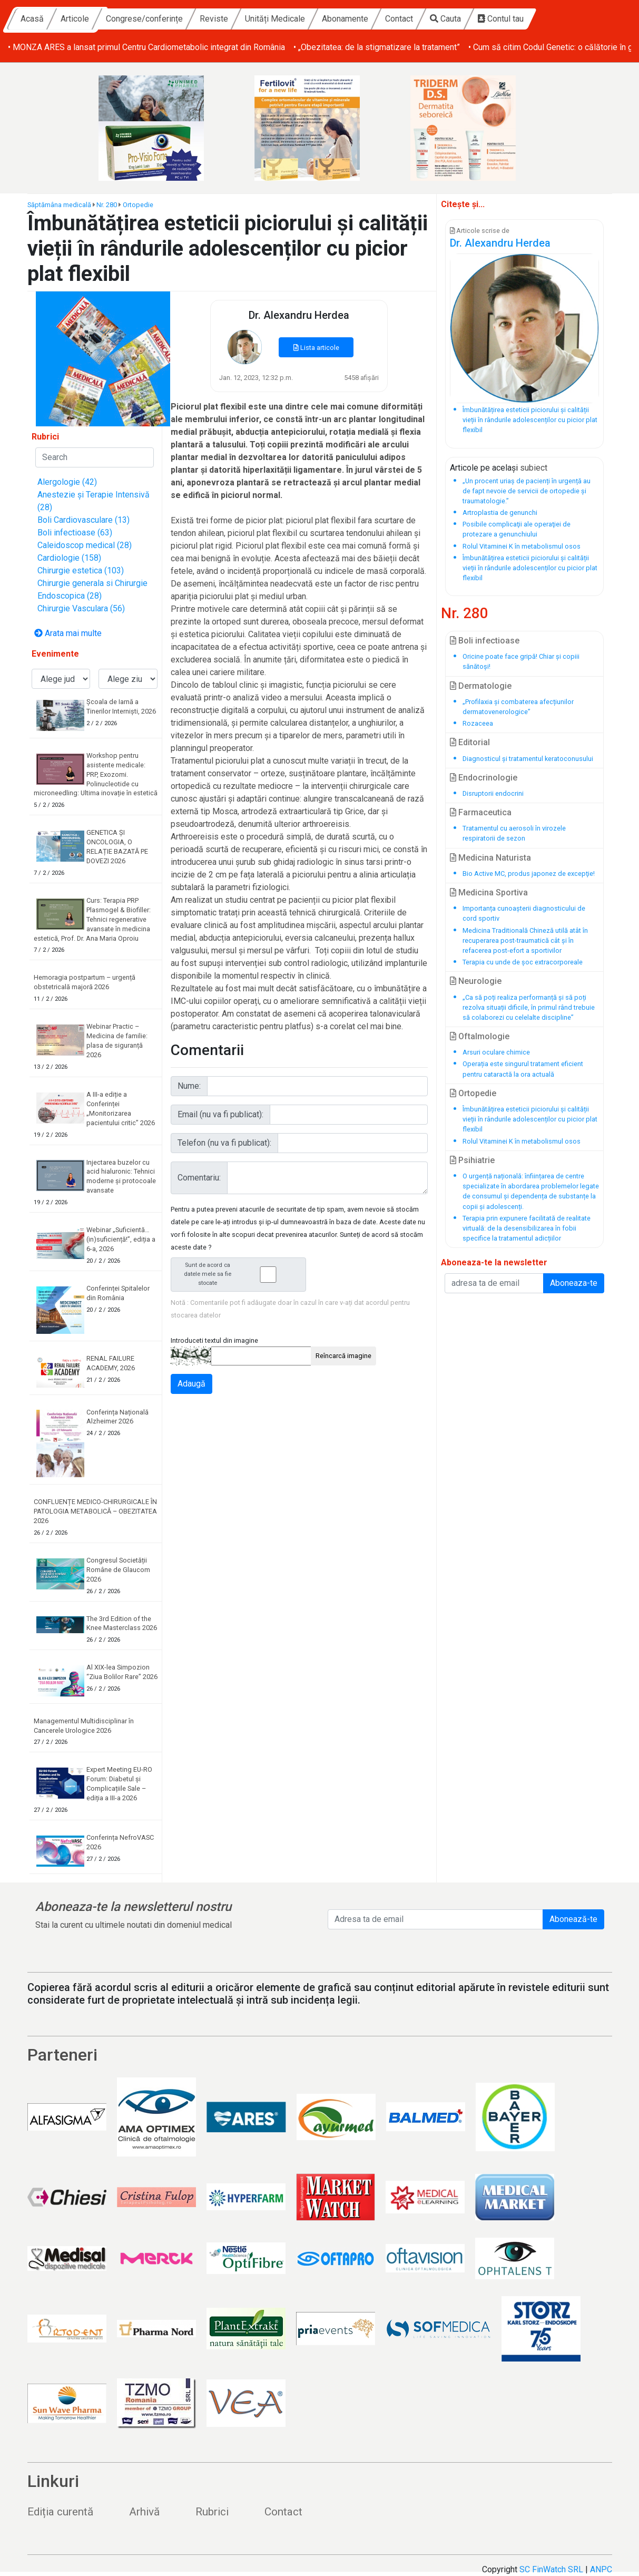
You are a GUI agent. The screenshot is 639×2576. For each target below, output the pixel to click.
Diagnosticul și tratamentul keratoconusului (528, 759)
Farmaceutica (481, 812)
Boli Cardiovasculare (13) (83, 520)
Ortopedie (138, 205)
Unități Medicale (372, 19)
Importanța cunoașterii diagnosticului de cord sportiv (524, 913)
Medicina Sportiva (489, 892)
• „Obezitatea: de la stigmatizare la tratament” (376, 47)
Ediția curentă (60, 2511)
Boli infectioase (484, 641)
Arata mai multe (68, 633)
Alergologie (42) (67, 482)
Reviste (311, 19)
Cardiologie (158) (69, 558)
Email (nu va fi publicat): (220, 1114)
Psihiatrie (472, 1160)
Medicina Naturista (490, 858)
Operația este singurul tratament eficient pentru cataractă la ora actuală (523, 1069)
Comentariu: (199, 1178)
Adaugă (191, 1384)
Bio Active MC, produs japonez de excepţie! (529, 873)
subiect (533, 468)
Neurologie (476, 981)
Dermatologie (481, 686)
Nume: (189, 1086)
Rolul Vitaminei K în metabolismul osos (522, 1141)
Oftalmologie (479, 1036)
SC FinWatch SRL (551, 2569)
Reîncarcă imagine (343, 1356)
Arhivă (144, 2511)
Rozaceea (478, 723)
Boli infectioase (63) (74, 533)
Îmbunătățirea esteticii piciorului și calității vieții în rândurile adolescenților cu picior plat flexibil (530, 1119)
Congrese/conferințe (241, 19)
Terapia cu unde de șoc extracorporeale (523, 962)
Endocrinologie (483, 778)
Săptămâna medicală (59, 205)
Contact (496, 19)
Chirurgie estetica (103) (80, 570)
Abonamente (442, 19)
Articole (172, 19)
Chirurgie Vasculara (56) (81, 608)
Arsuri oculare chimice (496, 1052)
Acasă (129, 19)
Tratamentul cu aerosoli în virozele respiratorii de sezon (514, 833)
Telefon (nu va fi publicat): (224, 1143)
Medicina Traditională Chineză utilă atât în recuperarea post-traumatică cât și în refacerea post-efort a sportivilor (525, 940)
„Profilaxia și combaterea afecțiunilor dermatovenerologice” (518, 707)
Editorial (470, 742)
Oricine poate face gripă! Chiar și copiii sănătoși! (521, 661)
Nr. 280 (106, 205)
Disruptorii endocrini (493, 793)
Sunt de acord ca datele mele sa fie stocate (242, 1274)
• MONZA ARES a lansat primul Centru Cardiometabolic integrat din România (146, 47)
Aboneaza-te (573, 1283)
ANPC (601, 2569)
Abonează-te (573, 1919)
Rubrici (212, 2511)
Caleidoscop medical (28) (84, 545)
